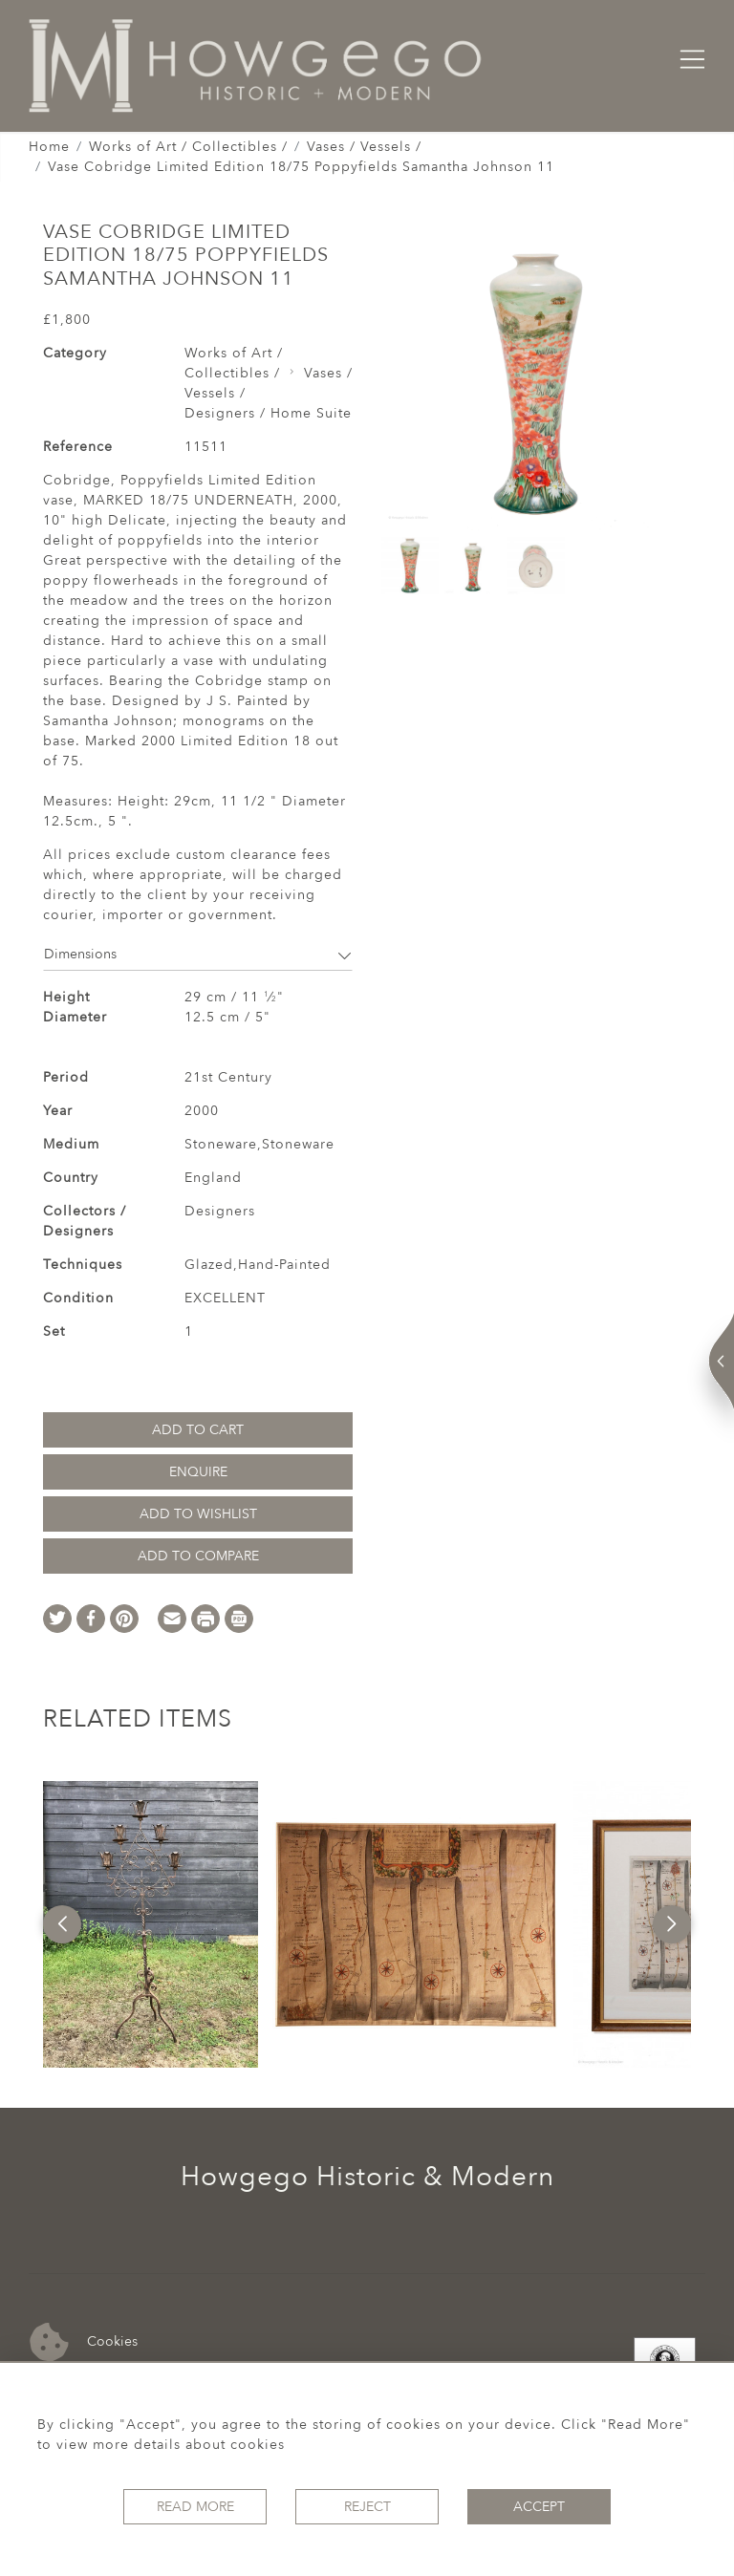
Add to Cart (198, 1430)
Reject (367, 2507)
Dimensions (198, 954)
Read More (195, 2507)
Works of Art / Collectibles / (188, 147)
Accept (539, 2507)
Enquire (198, 1472)
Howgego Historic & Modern (367, 2176)
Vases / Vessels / (364, 147)
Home (49, 147)
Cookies (84, 2342)
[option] (150, 1924)
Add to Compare (198, 1556)
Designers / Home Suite (268, 413)
